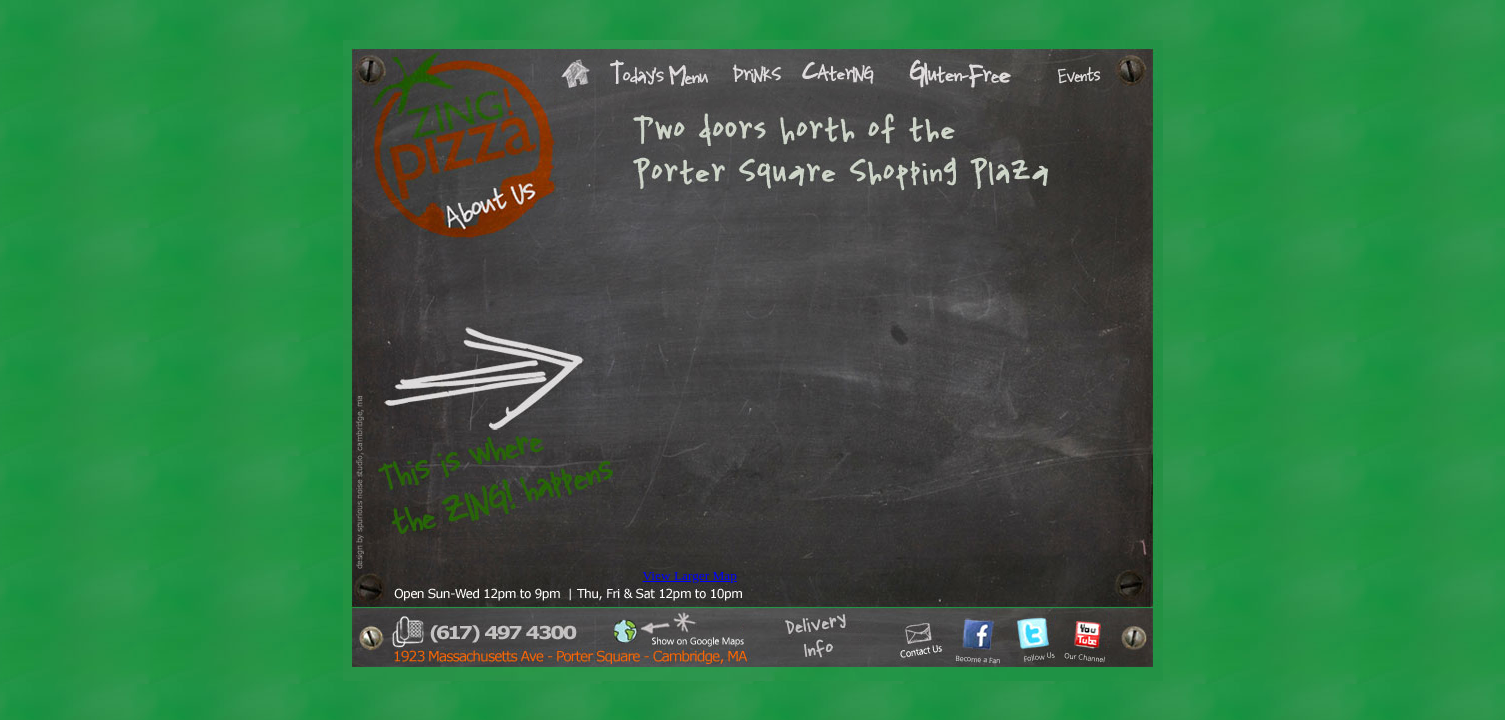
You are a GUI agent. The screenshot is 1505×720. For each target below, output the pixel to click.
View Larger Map (690, 575)
